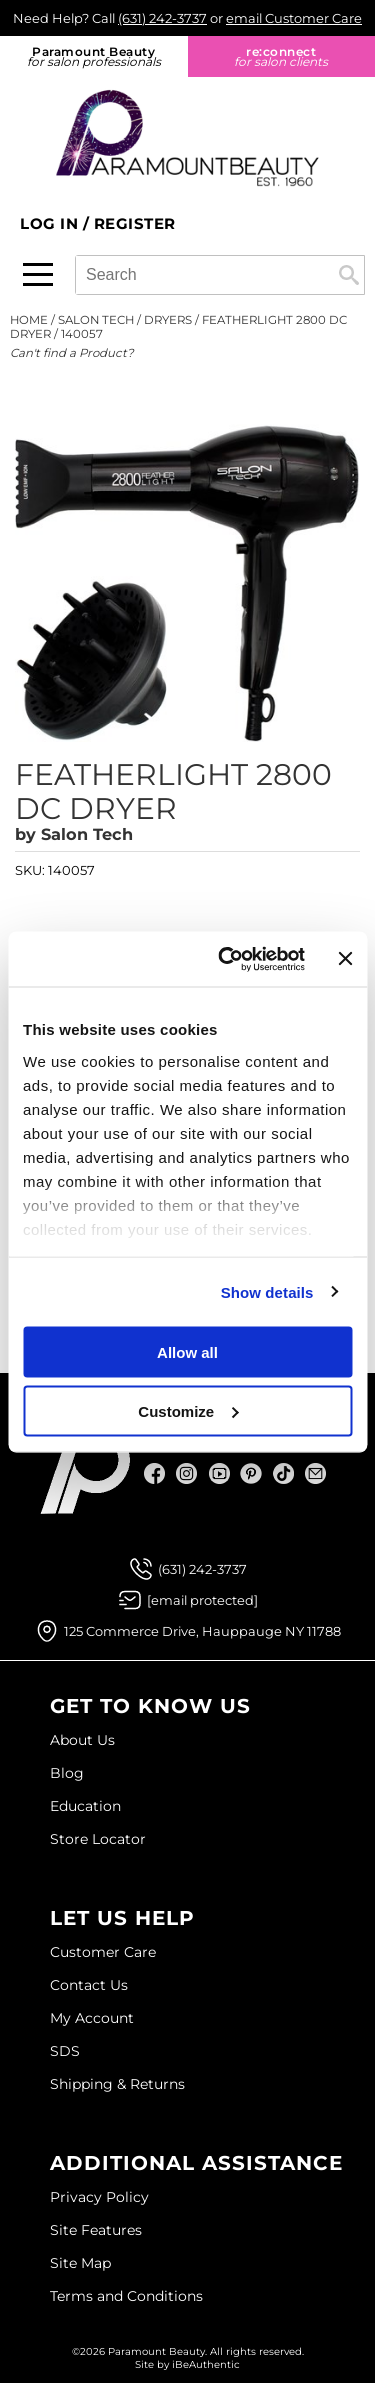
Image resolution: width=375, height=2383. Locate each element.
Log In (51, 223)
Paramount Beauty (94, 56)
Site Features (96, 2230)
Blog (67, 1773)
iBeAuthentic (206, 2364)
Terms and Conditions (126, 2296)
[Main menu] (38, 274)
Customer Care (103, 1952)
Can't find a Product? (72, 353)
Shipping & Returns (117, 2084)
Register (135, 223)
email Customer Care (294, 18)
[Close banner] (345, 959)
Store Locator (98, 1839)
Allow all (187, 1352)
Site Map (80, 2263)
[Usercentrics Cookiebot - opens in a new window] (227, 959)
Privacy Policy (99, 2197)
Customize (188, 1410)
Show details (267, 1291)
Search (349, 275)
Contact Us (89, 1985)
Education (85, 1806)
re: (282, 56)
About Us (82, 1740)
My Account (92, 2018)
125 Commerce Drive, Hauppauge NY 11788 (202, 1631)
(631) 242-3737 (162, 18)
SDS (65, 2051)
